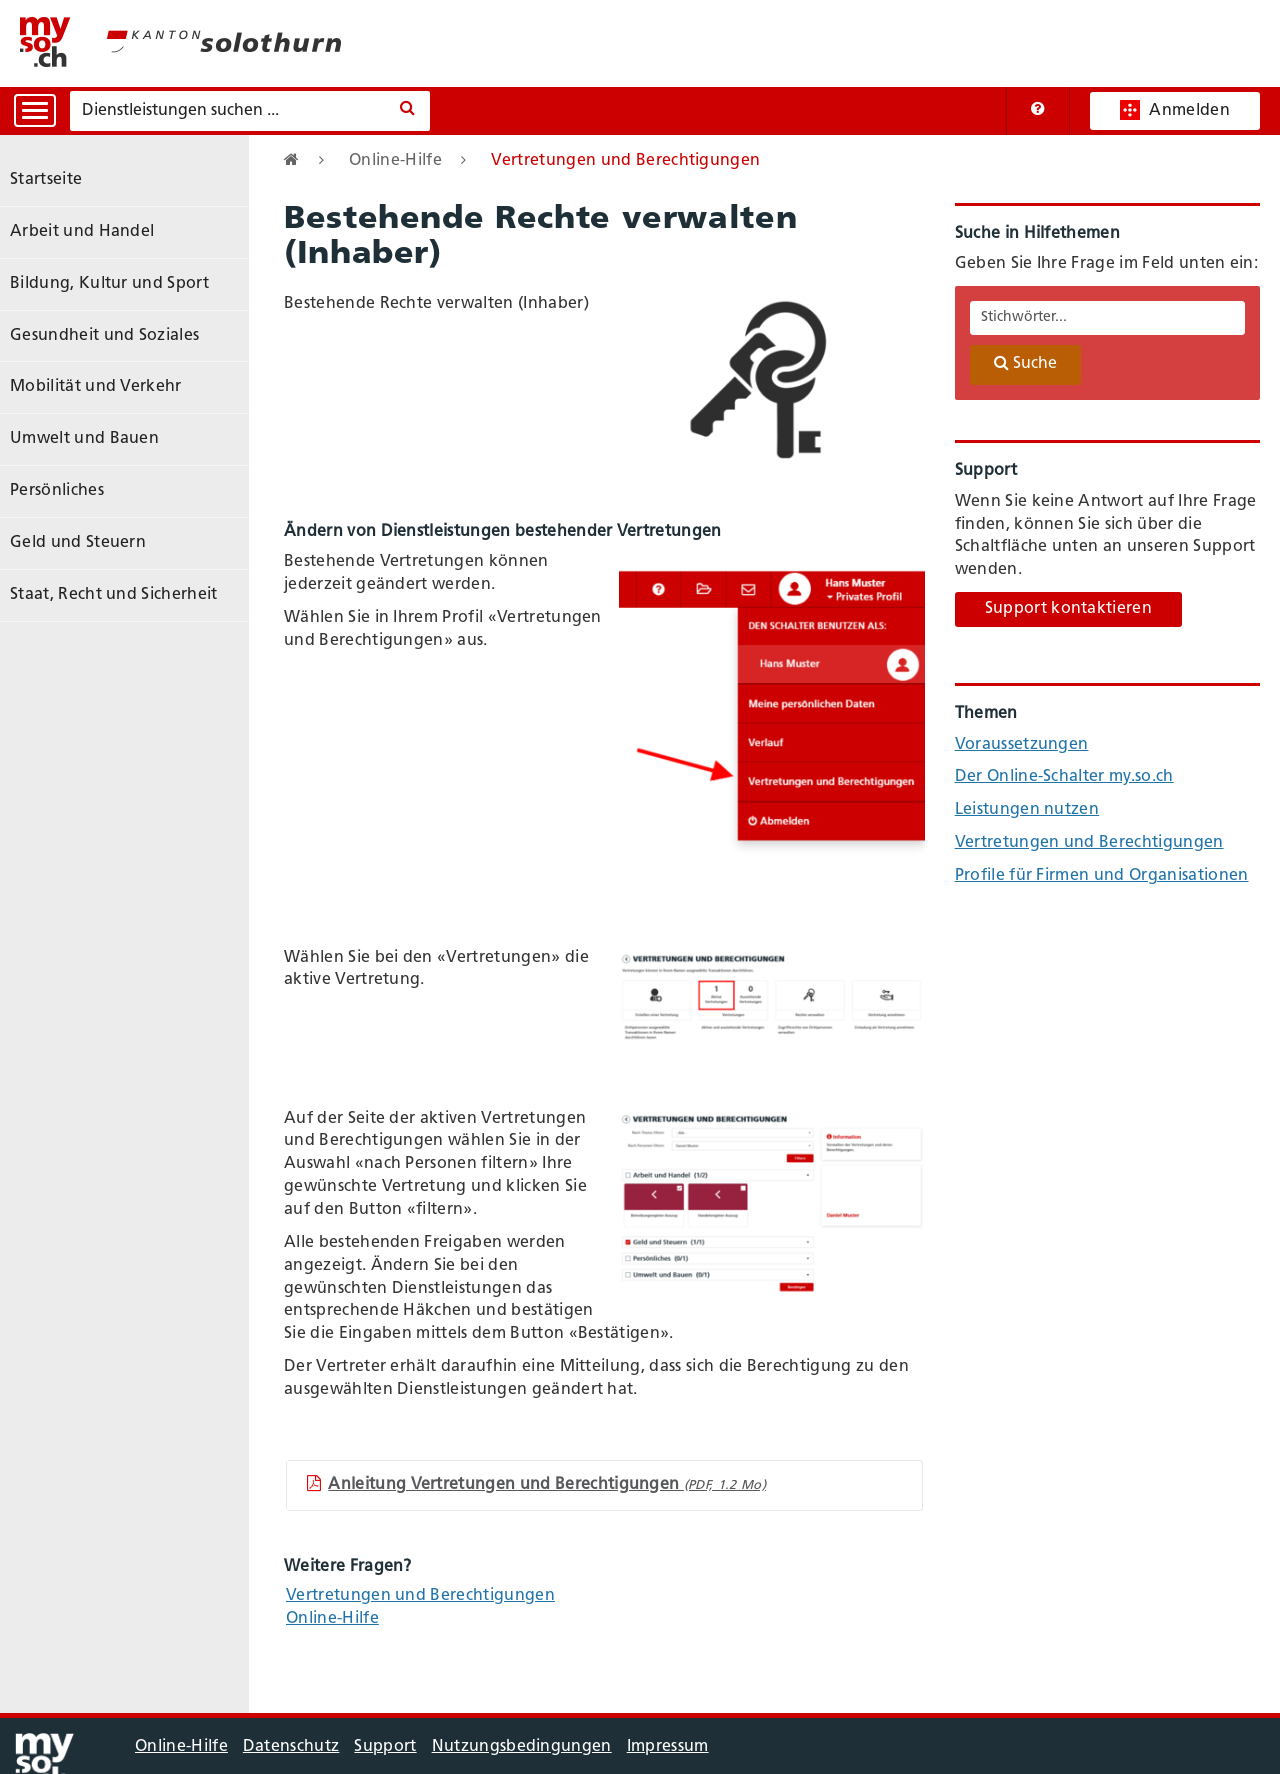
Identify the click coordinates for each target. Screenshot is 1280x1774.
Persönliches (57, 491)
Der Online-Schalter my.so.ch (1064, 777)
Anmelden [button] (1175, 109)
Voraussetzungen (1022, 745)
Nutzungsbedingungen (522, 1747)
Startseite (46, 180)
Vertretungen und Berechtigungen (420, 1596)
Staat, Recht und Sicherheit (114, 595)
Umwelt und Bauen (84, 439)
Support (385, 1747)
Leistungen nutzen (1027, 810)
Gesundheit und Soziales (104, 336)
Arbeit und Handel (82, 232)
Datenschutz (291, 1747)
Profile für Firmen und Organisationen (1102, 876)
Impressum (668, 1747)
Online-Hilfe (395, 161)
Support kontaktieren (1068, 609)
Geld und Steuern (78, 543)
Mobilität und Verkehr (96, 387)
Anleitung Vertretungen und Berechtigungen (536, 1484)
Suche (1025, 363)
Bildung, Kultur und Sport (109, 284)
